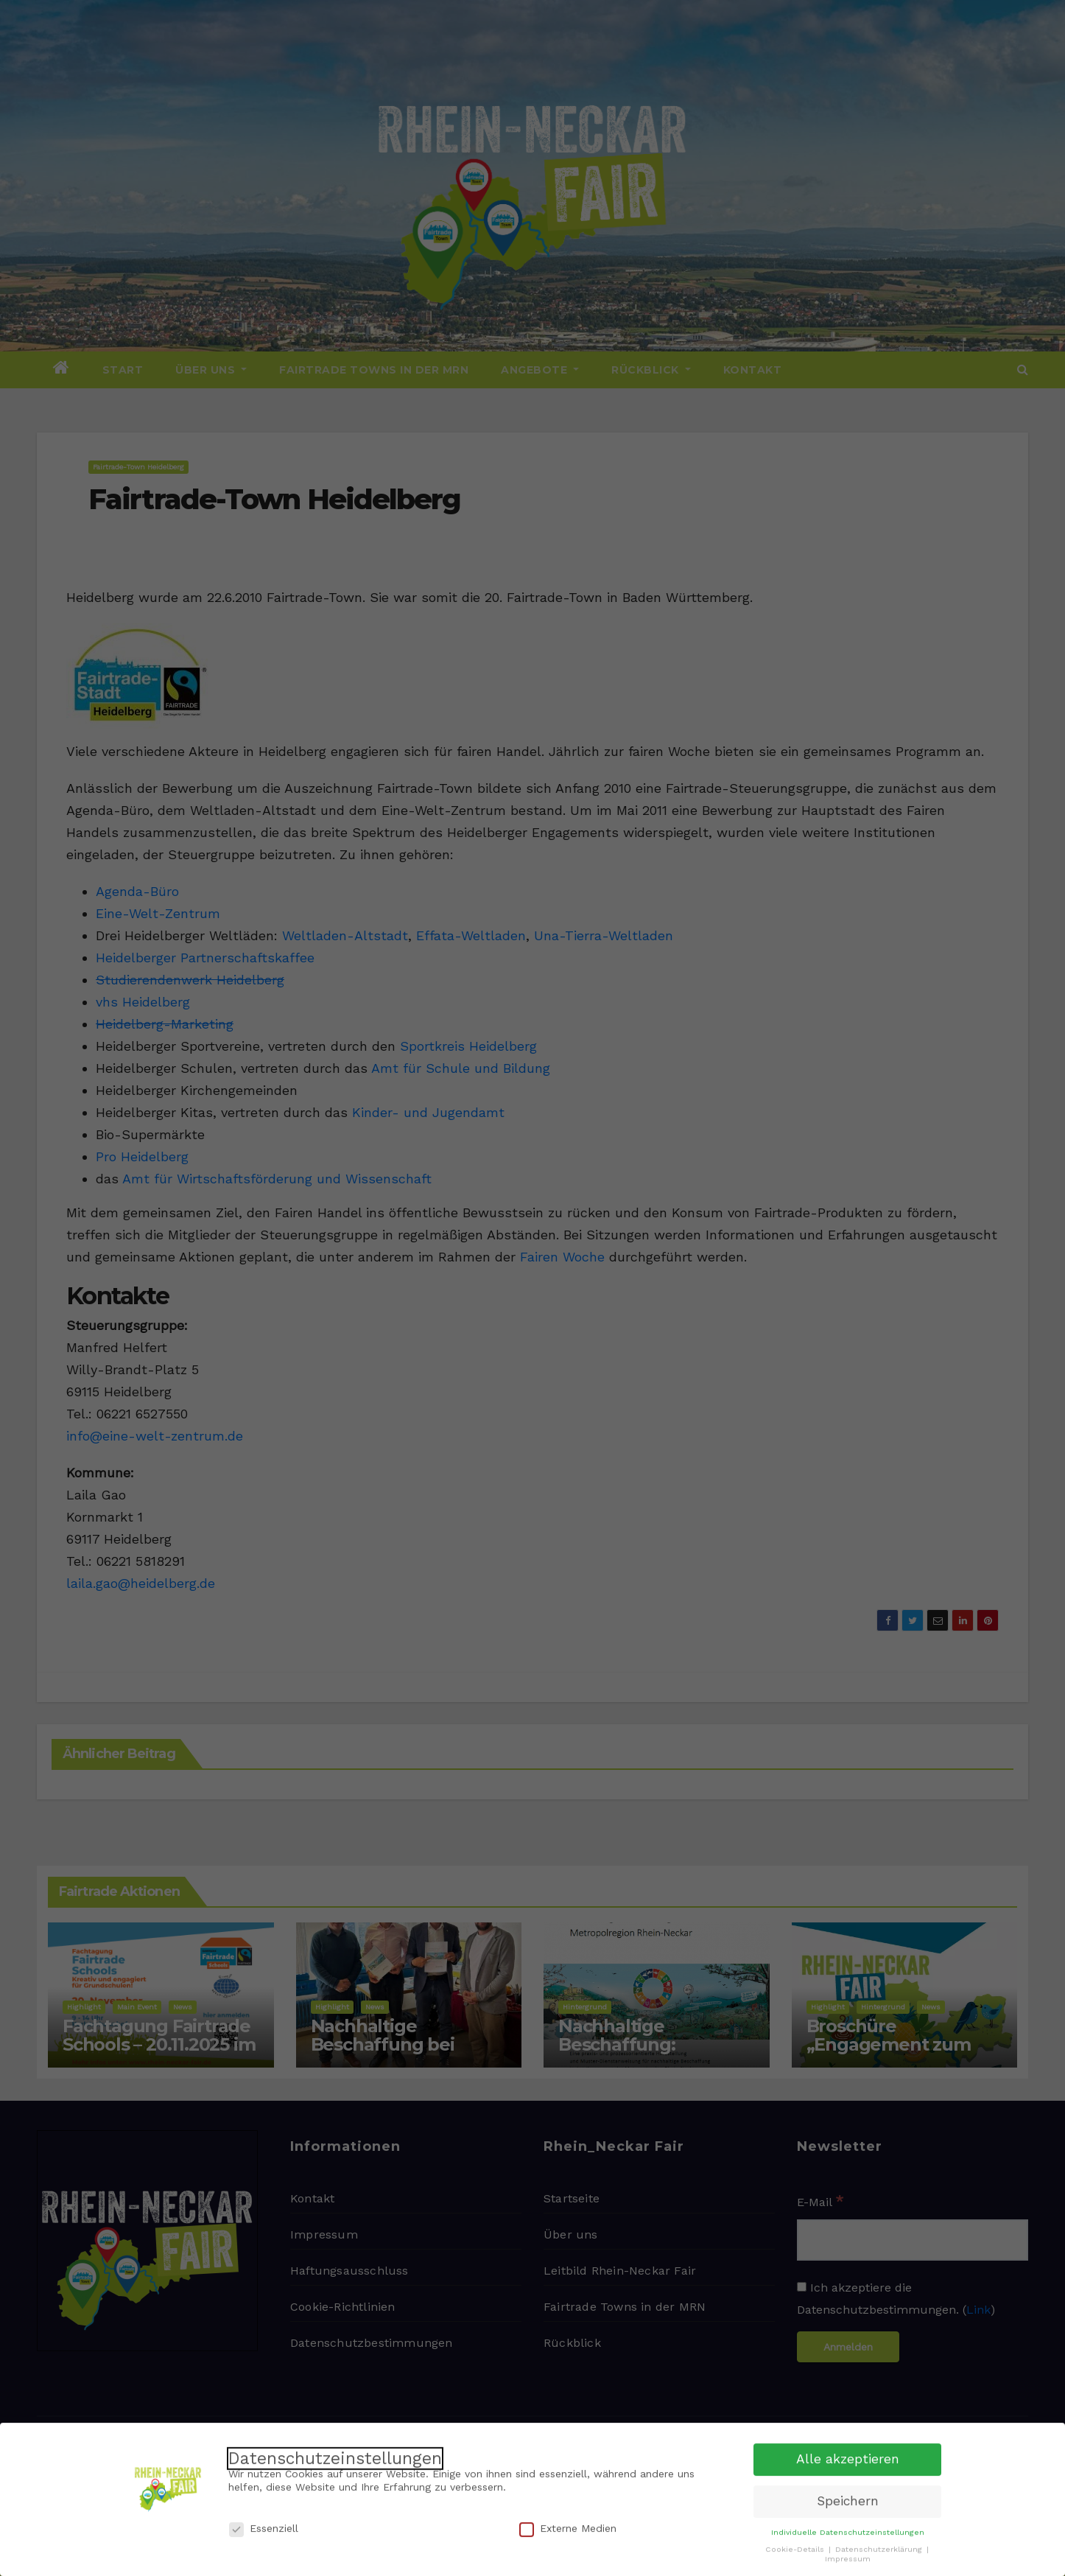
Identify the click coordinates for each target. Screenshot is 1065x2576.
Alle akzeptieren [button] (847, 2453)
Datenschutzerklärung (880, 2544)
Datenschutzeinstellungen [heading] (335, 2453)
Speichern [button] (848, 2495)
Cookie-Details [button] (796, 2544)
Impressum (848, 2553)
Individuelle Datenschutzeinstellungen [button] (847, 2527)
